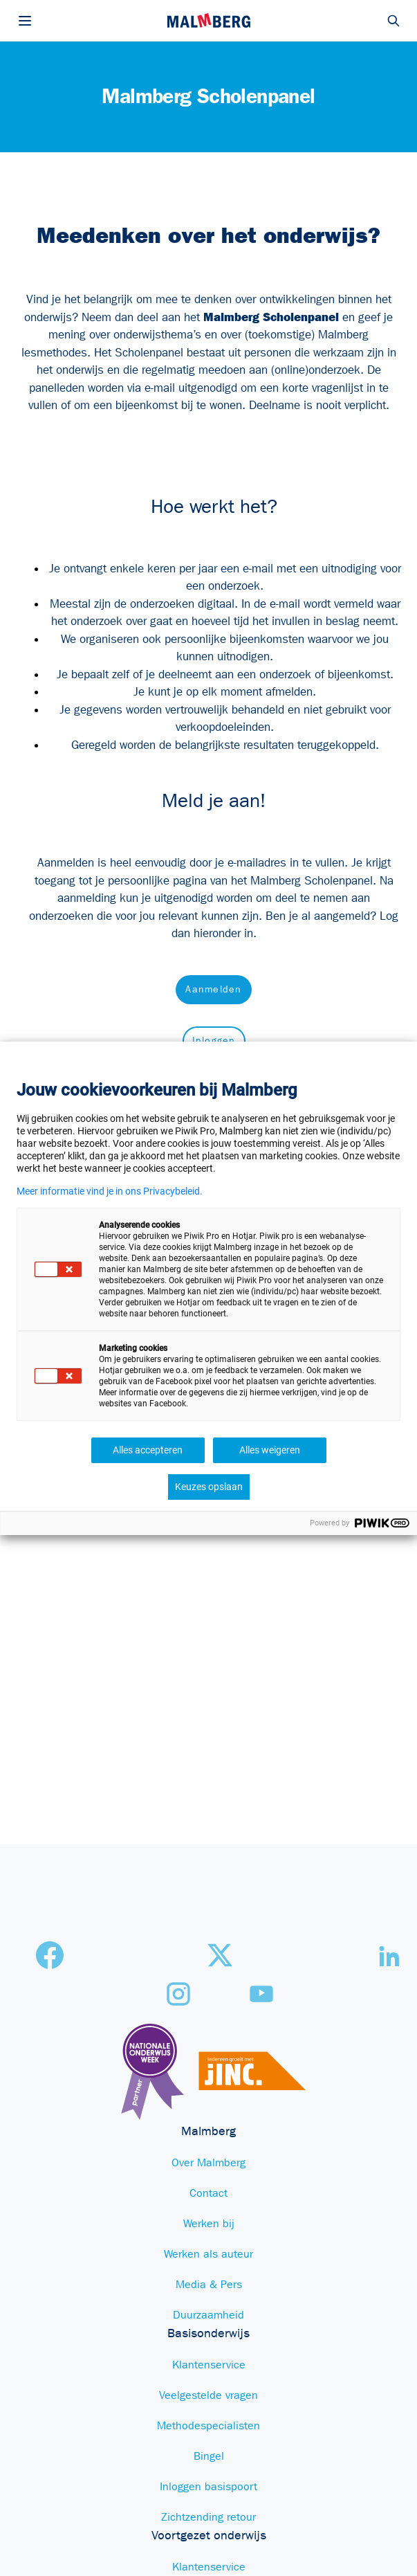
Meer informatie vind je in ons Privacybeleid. (110, 1191)
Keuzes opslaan (209, 1486)
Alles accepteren (148, 1449)
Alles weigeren (269, 1449)
